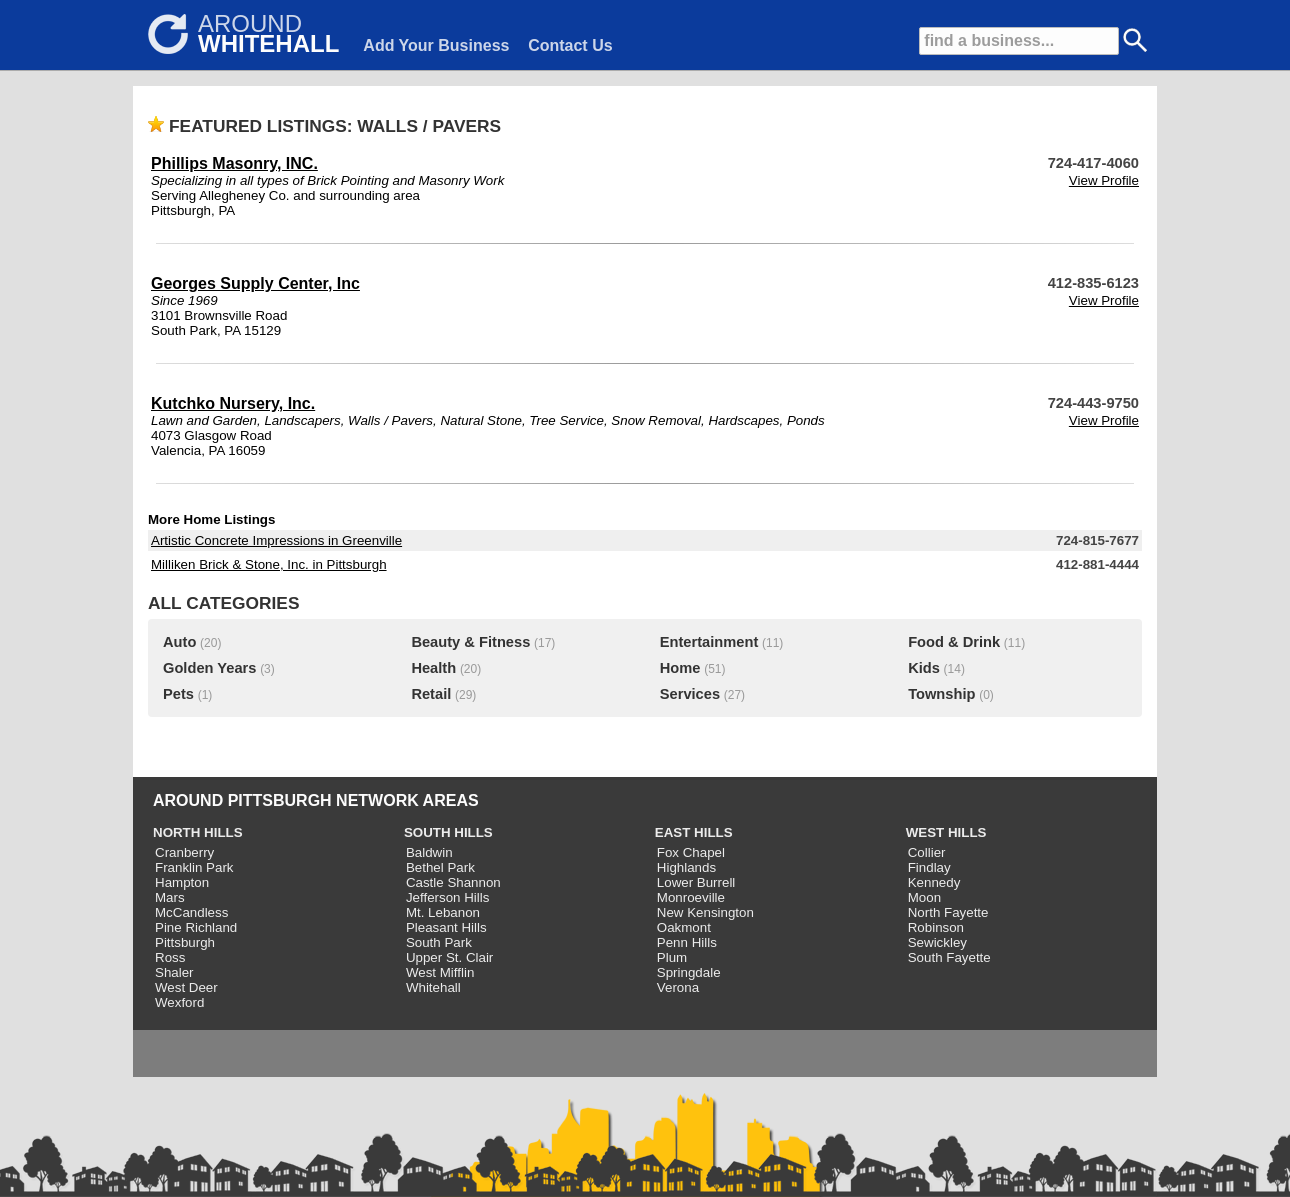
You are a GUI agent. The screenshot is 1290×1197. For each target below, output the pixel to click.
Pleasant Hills (446, 927)
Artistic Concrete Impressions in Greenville (276, 540)
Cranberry (184, 852)
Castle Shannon (453, 882)
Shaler (174, 972)
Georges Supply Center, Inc (255, 283)
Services (690, 694)
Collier (927, 852)
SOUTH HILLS (448, 832)
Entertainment (709, 642)
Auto (179, 642)
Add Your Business (436, 45)
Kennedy (934, 882)
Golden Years (209, 668)
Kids (924, 668)
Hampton (182, 882)
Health (433, 668)
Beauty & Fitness (470, 642)
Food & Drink (954, 642)
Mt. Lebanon (443, 912)
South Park (439, 942)
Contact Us (570, 45)
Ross (170, 957)
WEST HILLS (946, 832)
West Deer (186, 987)
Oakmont (684, 927)
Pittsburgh (185, 942)
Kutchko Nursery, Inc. (233, 403)
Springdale (689, 972)
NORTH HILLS (198, 832)
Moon (924, 897)
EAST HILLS (694, 832)
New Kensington (705, 912)
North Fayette (948, 912)
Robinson (936, 927)
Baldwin (429, 852)
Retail (431, 694)
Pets (178, 694)
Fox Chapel (691, 852)
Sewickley (937, 942)
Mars (170, 897)
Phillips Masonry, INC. (234, 163)
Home (680, 668)
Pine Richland (196, 927)
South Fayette (949, 957)
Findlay (929, 867)
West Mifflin (440, 972)
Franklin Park (194, 867)
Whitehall (433, 987)
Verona (678, 987)
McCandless (191, 912)
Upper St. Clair (449, 957)
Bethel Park (440, 867)
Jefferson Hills (447, 897)
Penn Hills (687, 942)
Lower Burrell (696, 882)
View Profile (1104, 180)
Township (941, 694)
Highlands (686, 867)
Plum (672, 957)
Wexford (179, 1002)
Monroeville (691, 897)
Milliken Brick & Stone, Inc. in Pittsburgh (269, 564)
